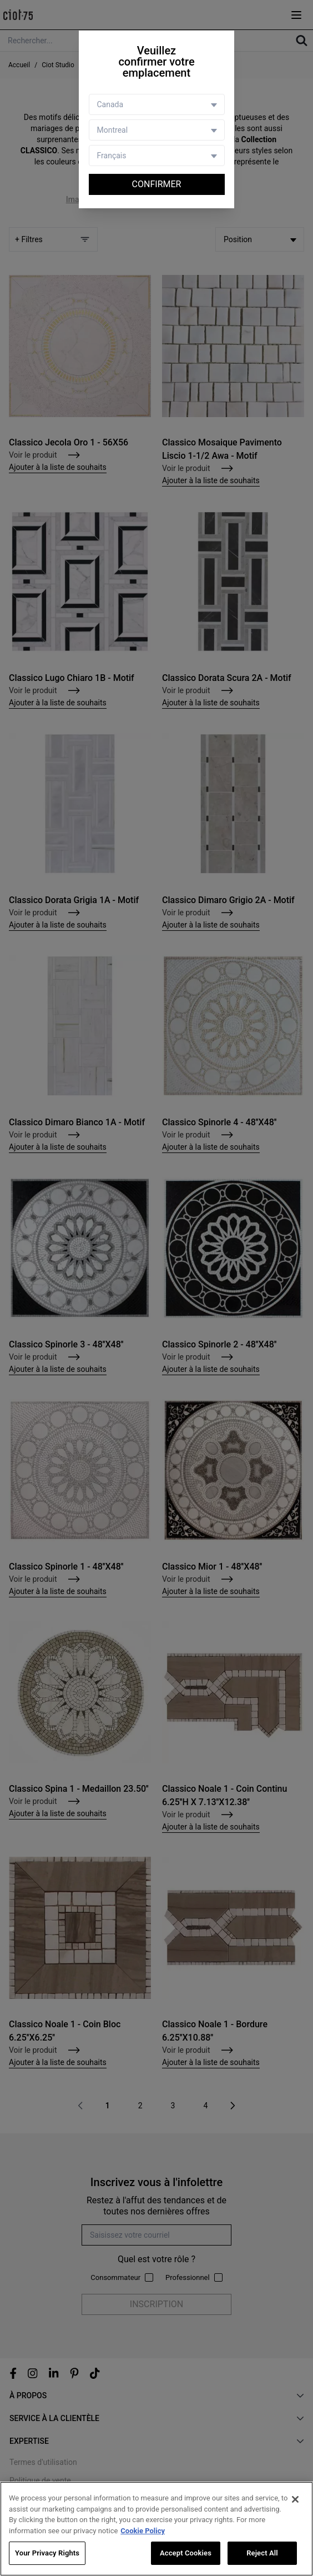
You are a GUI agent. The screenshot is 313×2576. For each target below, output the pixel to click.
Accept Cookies (185, 2553)
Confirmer (156, 184)
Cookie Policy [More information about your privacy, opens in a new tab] (142, 2531)
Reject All (262, 2553)
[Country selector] (157, 104)
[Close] (295, 2499)
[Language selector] (157, 155)
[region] (156, 2529)
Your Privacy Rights (47, 2553)
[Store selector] (157, 130)
